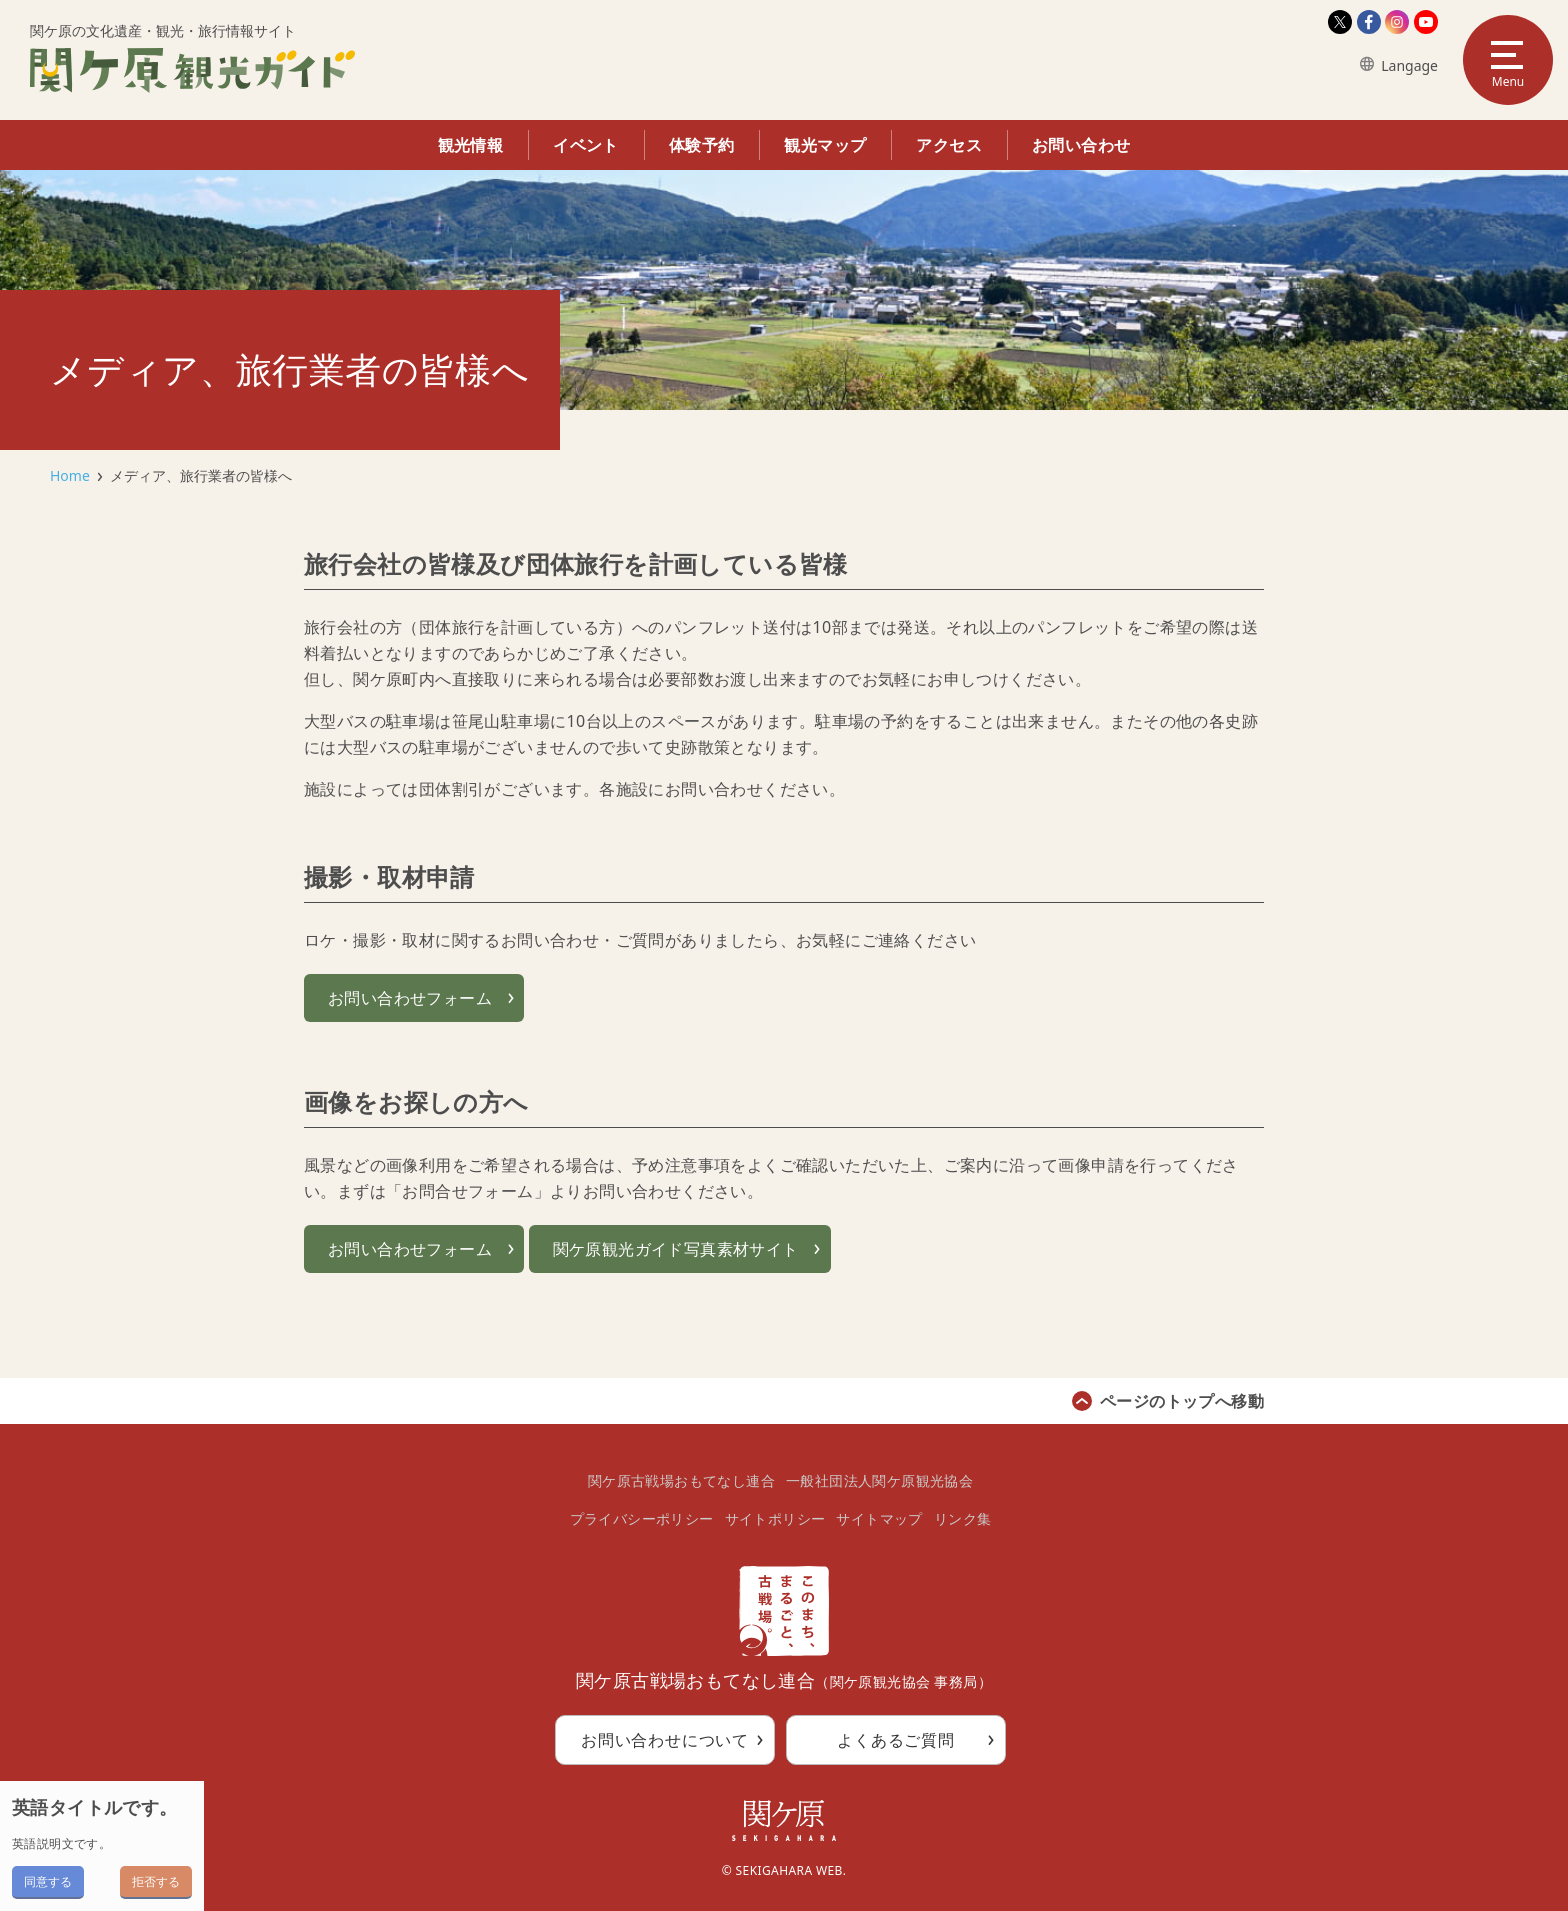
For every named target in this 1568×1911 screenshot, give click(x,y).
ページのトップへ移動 (1182, 1401)
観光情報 (471, 145)
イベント (586, 145)
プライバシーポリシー (642, 1518)
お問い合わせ (1081, 145)
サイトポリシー (775, 1518)
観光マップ (825, 145)
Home (70, 475)
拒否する (156, 1881)
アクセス (949, 145)
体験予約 (702, 145)
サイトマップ (879, 1518)
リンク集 (963, 1518)
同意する (48, 1881)
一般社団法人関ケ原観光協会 (879, 1480)
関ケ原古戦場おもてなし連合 (681, 1480)
